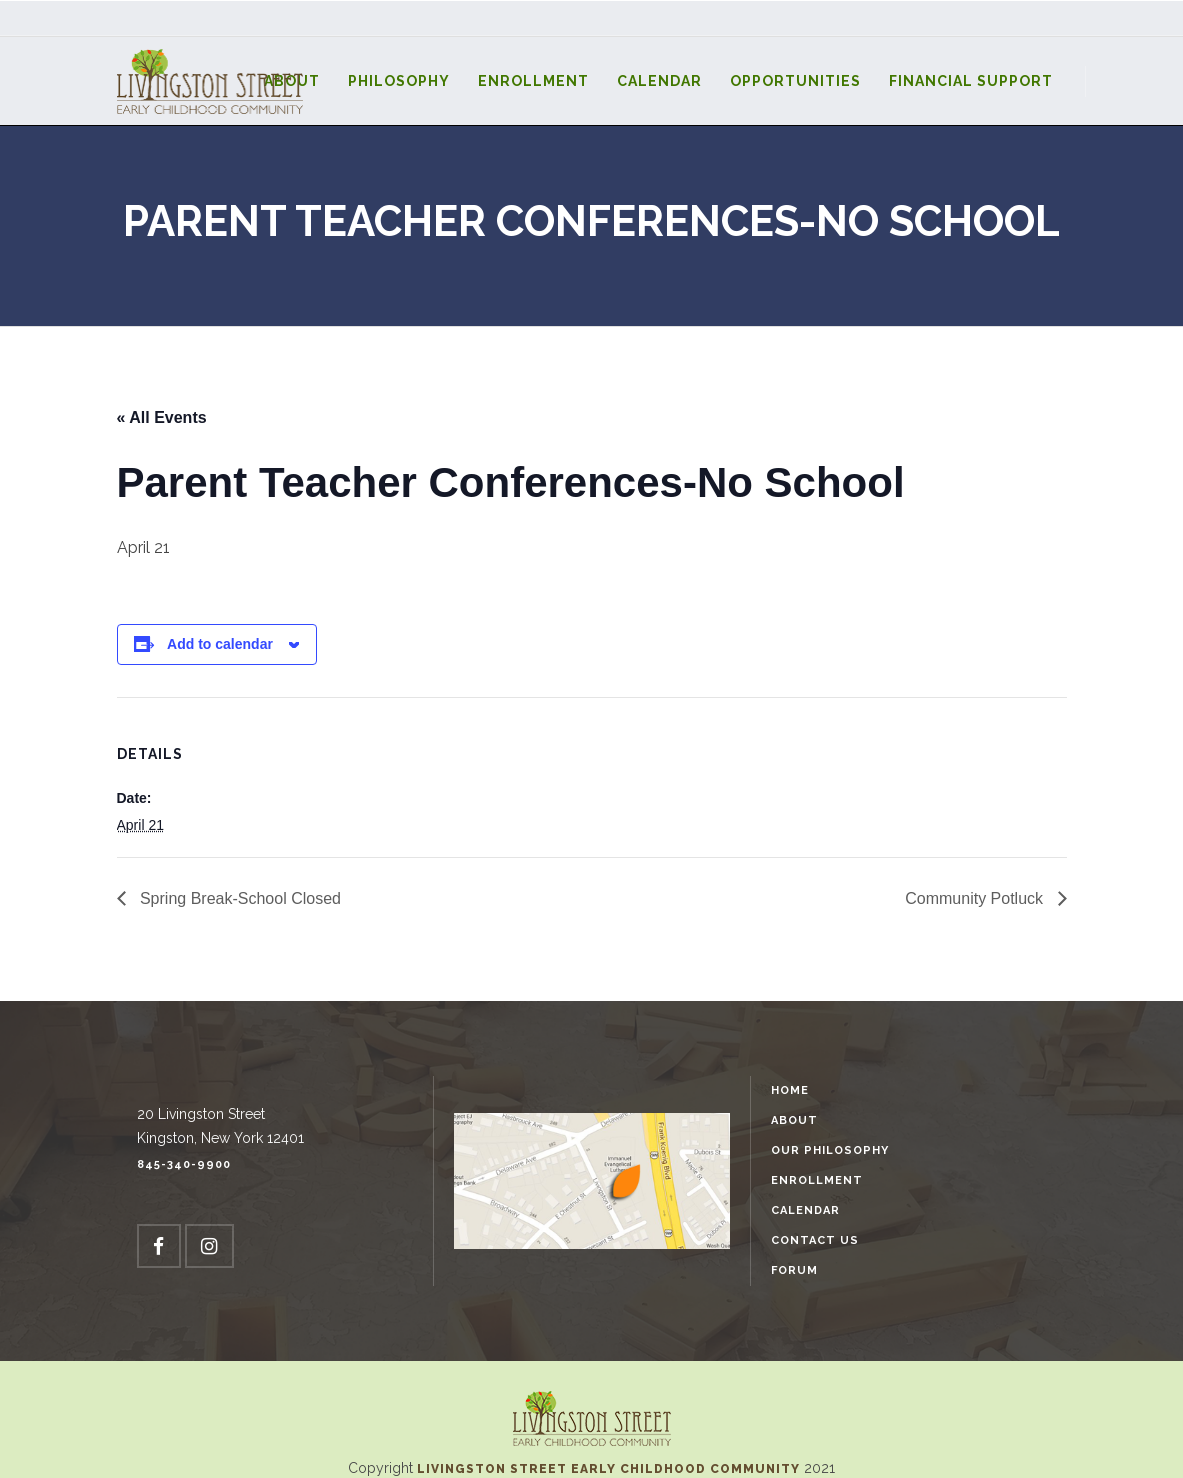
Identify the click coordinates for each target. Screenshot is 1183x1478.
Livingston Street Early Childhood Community (610, 1469)
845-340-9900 (184, 1164)
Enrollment (817, 1180)
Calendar (805, 1210)
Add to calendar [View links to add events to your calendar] (220, 644)
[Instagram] (209, 1246)
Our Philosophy (830, 1150)
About (794, 1120)
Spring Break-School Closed (238, 898)
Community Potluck (976, 898)
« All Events (162, 417)
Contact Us (815, 1240)
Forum (794, 1270)
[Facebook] (159, 1246)
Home (790, 1090)
